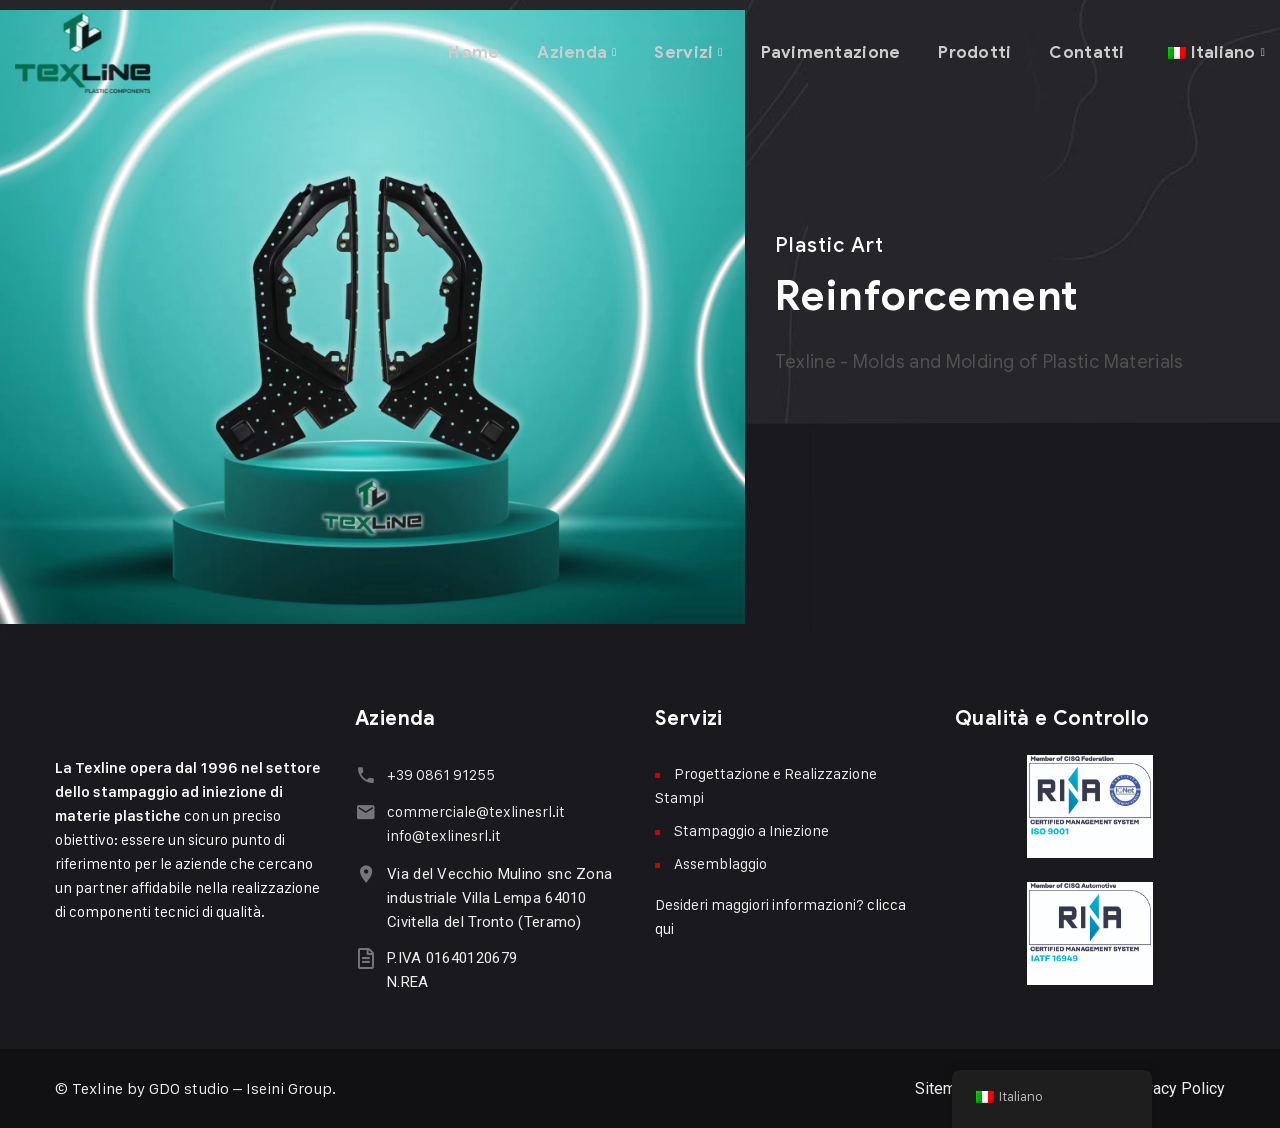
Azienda (567, 49)
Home (468, 49)
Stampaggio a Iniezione (751, 830)
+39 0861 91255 (439, 774)
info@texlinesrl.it (442, 834)
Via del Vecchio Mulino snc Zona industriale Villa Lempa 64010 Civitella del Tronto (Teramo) (497, 897)
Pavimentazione (828, 49)
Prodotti (973, 49)
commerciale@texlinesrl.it (474, 810)
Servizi (680, 49)
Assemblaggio (720, 863)
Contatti (1086, 49)
